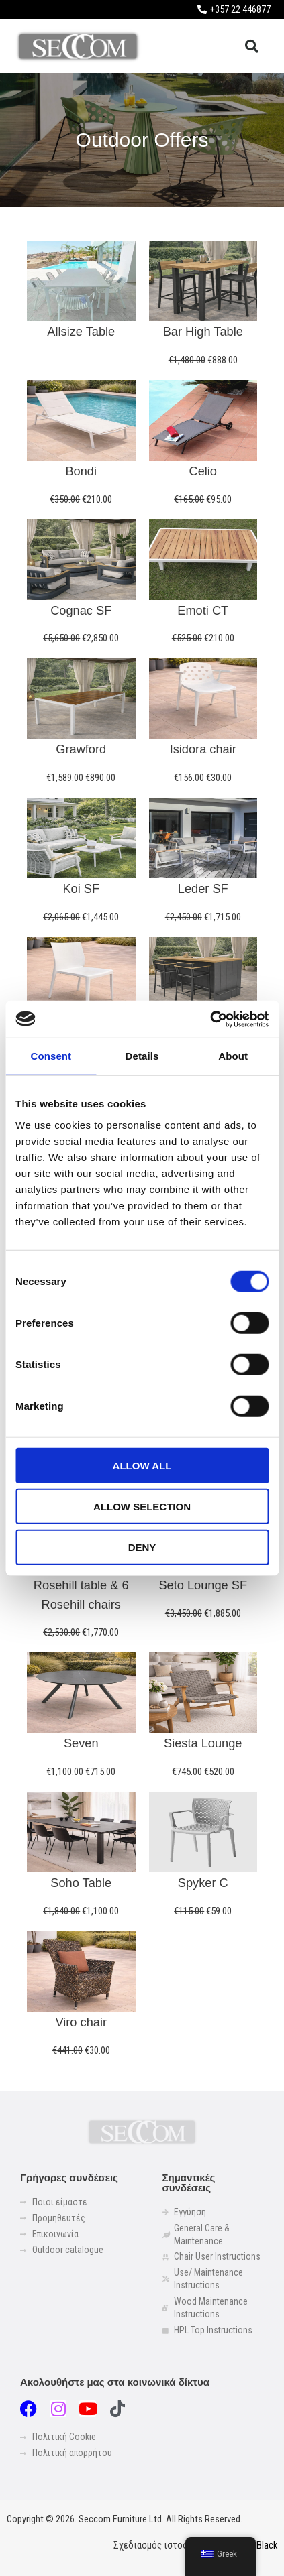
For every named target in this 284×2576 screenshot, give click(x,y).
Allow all (142, 1465)
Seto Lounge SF (202, 1585)
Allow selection (142, 1506)
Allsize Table (81, 331)
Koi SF (80, 888)
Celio (203, 471)
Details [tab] (142, 1056)
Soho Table (80, 1883)
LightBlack (257, 2545)
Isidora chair (203, 749)
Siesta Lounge (203, 1743)
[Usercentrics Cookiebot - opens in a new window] (210, 1019)
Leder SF (203, 888)
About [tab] (233, 1056)
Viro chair (81, 2022)
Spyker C (203, 1883)
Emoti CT (202, 610)
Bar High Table (203, 331)
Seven (81, 1743)
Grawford (81, 749)
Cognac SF (80, 610)
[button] (251, 46)
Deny (142, 1546)
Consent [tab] (50, 1056)
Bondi (81, 471)
